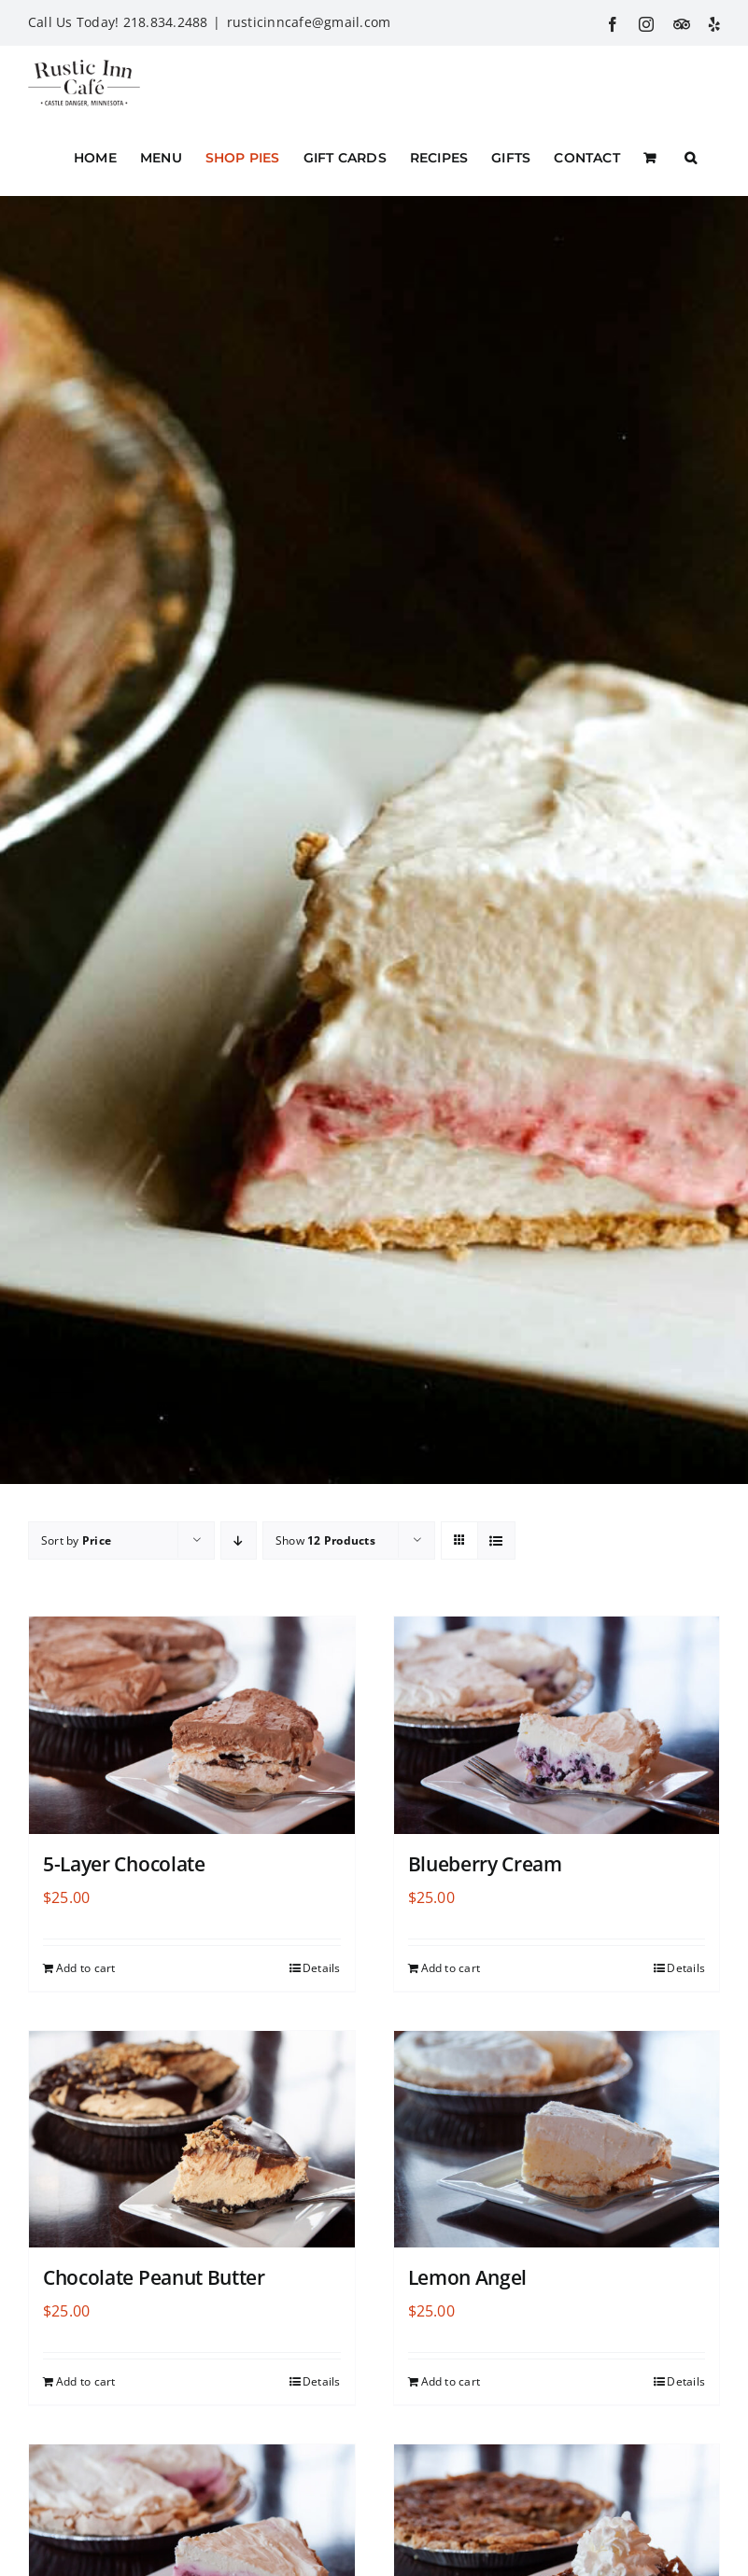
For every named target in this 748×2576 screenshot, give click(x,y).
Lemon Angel (468, 2277)
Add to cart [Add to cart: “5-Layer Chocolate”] (86, 1968)
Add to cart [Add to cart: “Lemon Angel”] (451, 2381)
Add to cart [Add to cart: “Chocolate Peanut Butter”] (86, 2381)
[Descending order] (238, 1540)
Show (325, 1540)
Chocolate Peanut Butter (154, 2277)
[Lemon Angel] (557, 2139)
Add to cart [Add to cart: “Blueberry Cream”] (451, 1968)
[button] (690, 157)
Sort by (76, 1540)
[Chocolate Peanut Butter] (192, 2139)
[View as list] (496, 1540)
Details (322, 1968)
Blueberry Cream (485, 1864)
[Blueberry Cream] (557, 1725)
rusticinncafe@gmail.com (309, 22)
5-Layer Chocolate (124, 1864)
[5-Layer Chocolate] (192, 1725)
